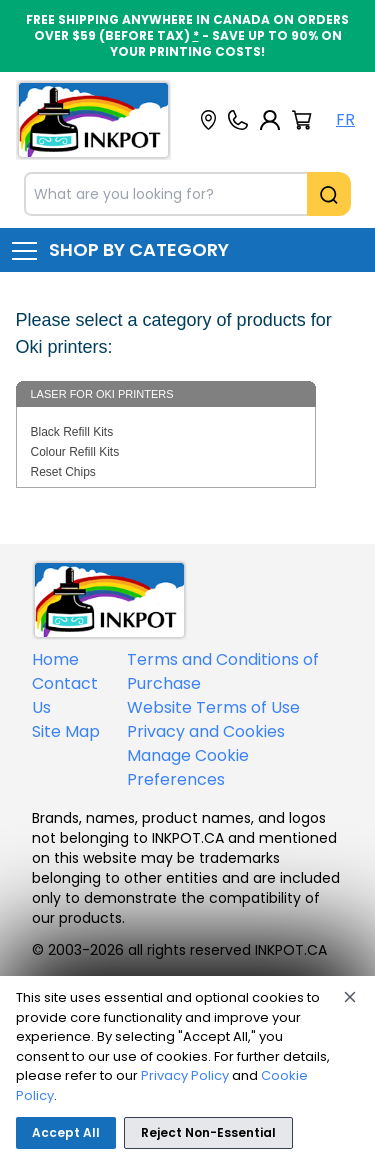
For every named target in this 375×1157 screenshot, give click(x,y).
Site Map (66, 731)
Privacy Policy (185, 1075)
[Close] (350, 997)
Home (55, 659)
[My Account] (270, 120)
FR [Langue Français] (345, 119)
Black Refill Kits (72, 432)
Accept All (66, 1132)
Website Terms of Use (213, 707)
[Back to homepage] (93, 120)
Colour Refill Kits (75, 452)
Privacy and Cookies (206, 731)
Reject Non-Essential (208, 1132)
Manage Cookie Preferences (188, 767)
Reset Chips (63, 472)
